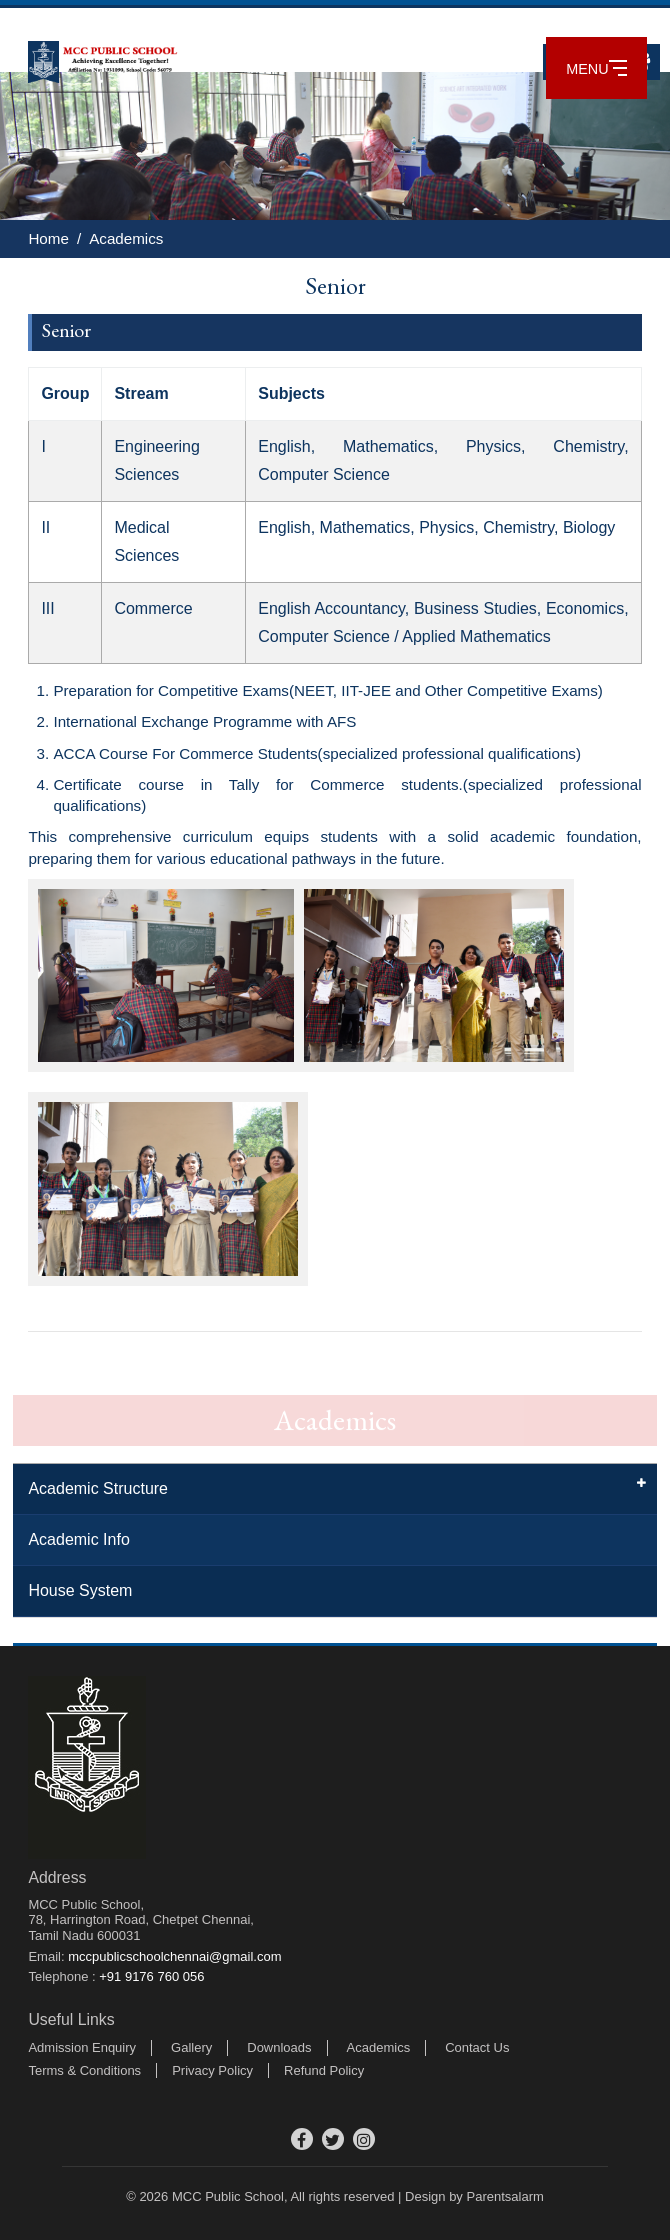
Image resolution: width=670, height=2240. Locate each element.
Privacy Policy (212, 2070)
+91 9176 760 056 (151, 1976)
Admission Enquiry (82, 2047)
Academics (126, 238)
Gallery (191, 2047)
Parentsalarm (504, 2196)
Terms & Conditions (84, 2070)
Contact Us (477, 2047)
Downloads (279, 2047)
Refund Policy (324, 2070)
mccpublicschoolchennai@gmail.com (174, 1956)
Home (48, 238)
